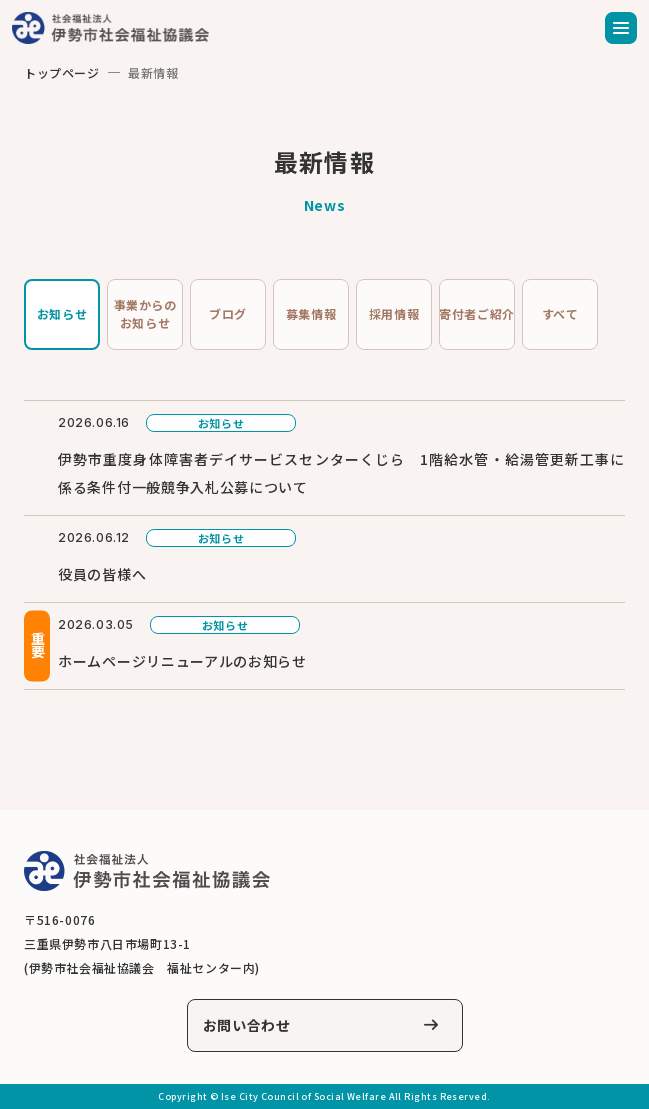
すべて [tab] (560, 313)
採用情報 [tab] (394, 313)
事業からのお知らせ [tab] (145, 313)
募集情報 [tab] (311, 313)
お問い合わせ (247, 1025)
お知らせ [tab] (62, 313)
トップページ (62, 72)
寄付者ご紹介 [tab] (477, 313)
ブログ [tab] (228, 313)
